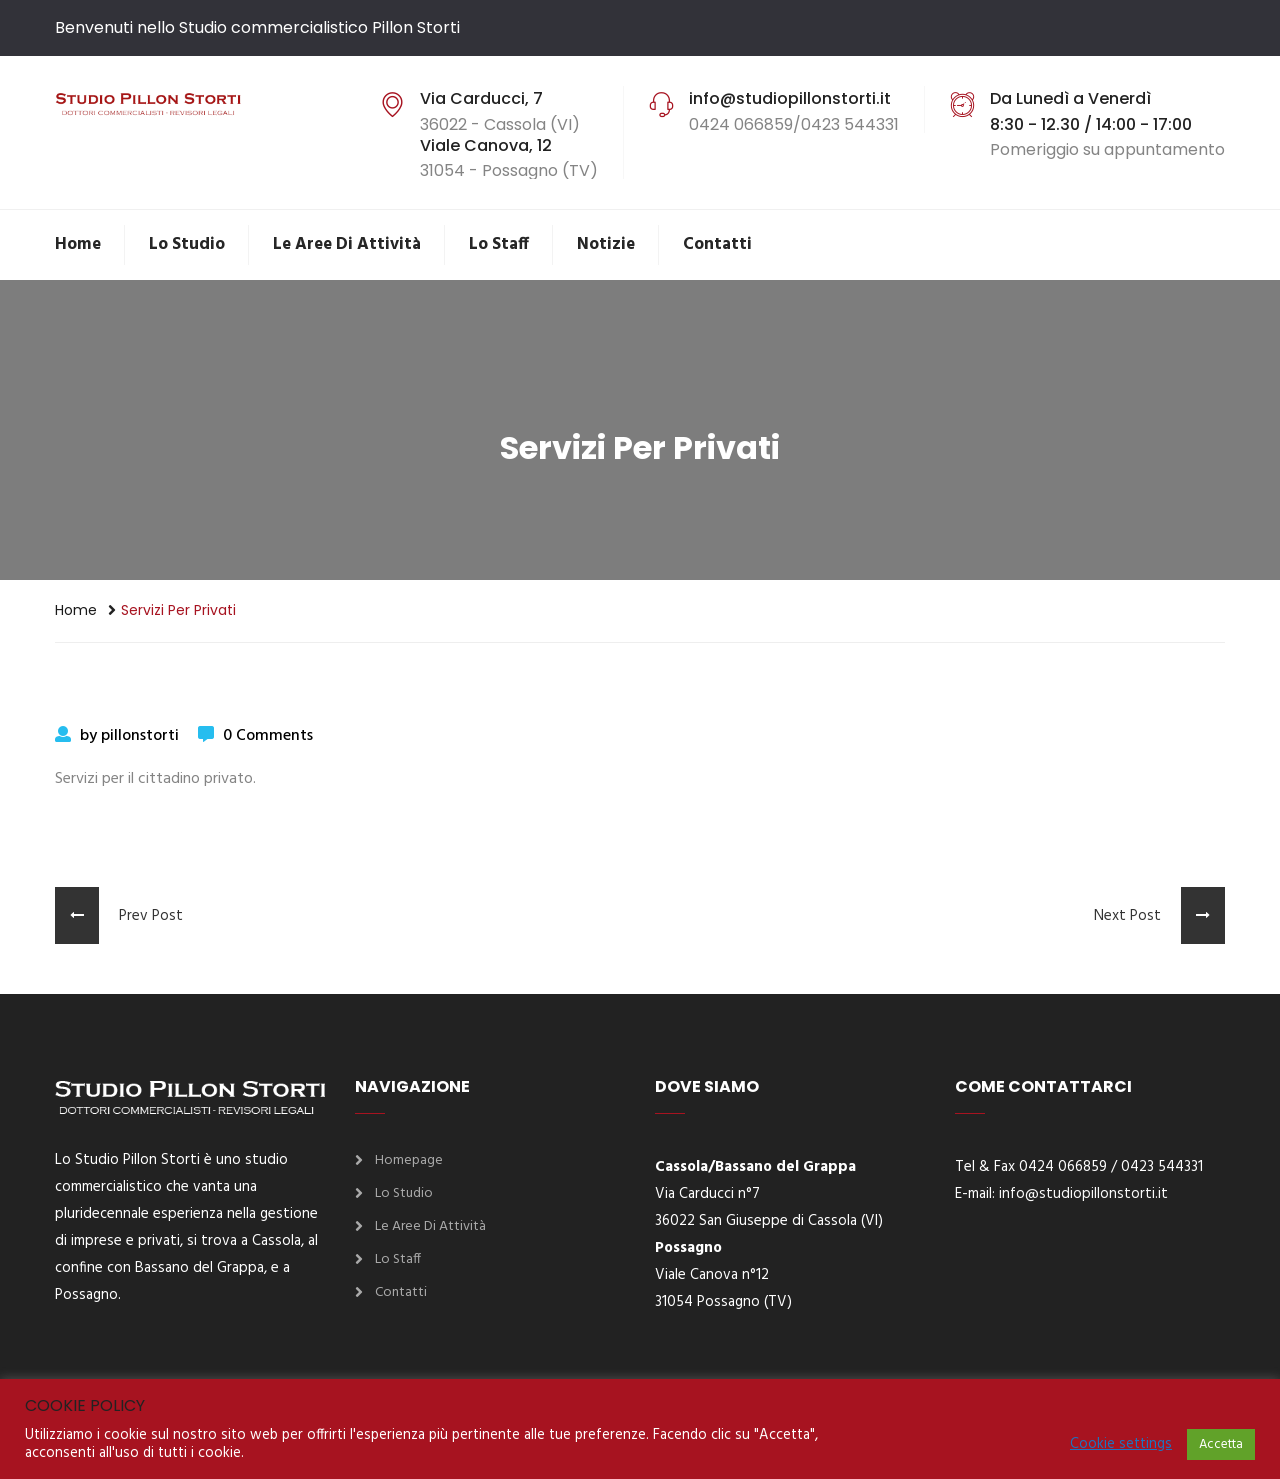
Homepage (409, 1160)
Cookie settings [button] (1121, 1445)
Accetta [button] (1221, 1444)
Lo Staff (499, 244)
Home (78, 244)
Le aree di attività (347, 244)
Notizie (606, 244)
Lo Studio (187, 244)
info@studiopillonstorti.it (1083, 1194)
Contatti (717, 244)
